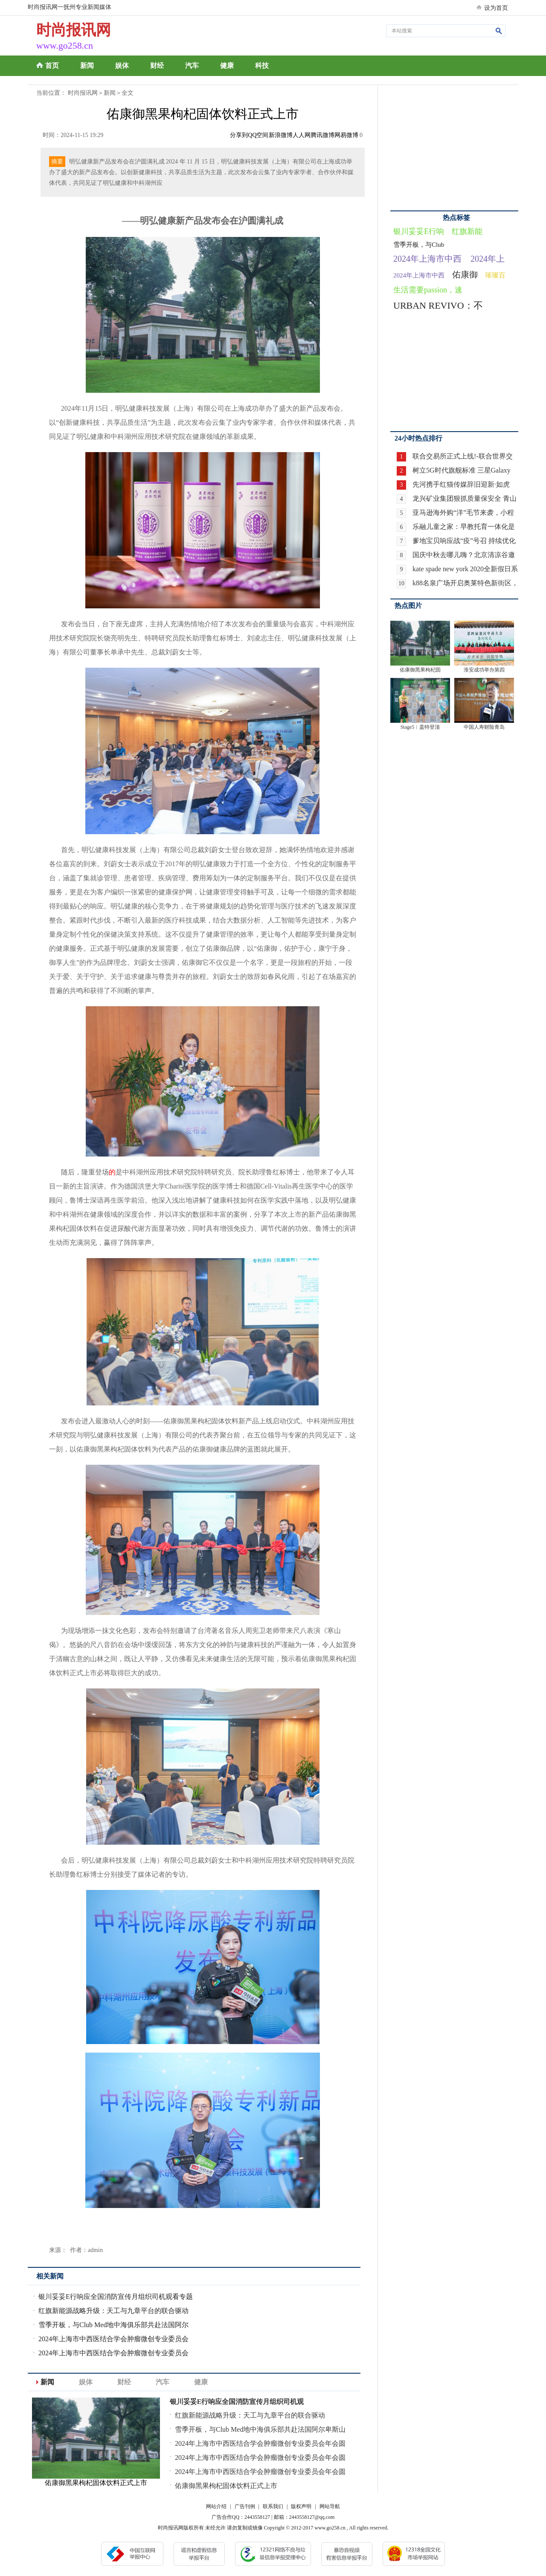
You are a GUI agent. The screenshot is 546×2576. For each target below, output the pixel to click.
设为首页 (496, 8)
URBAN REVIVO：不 (438, 305)
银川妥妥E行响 (418, 231)
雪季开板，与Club (418, 244)
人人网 (302, 135)
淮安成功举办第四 (484, 670)
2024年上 (487, 258)
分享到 (239, 135)
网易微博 (346, 135)
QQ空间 (258, 135)
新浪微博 (281, 135)
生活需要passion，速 (427, 290)
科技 (262, 65)
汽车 (192, 65)
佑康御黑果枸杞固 (420, 670)
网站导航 (329, 2506)
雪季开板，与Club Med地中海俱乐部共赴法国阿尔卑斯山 (260, 2429)
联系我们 (273, 2506)
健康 (227, 65)
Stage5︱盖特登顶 (420, 727)
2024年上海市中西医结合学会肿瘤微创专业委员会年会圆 (260, 2443)
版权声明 (301, 2506)
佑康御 (465, 274)
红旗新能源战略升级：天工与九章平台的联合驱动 (113, 2310)
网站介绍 (216, 2506)
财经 (157, 65)
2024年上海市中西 (427, 258)
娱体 (122, 65)
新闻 (87, 65)
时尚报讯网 (83, 93)
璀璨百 (495, 275)
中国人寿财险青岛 (484, 727)
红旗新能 (467, 231)
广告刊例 (245, 2506)
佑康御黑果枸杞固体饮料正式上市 (226, 2485)
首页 (52, 65)
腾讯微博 (322, 135)
